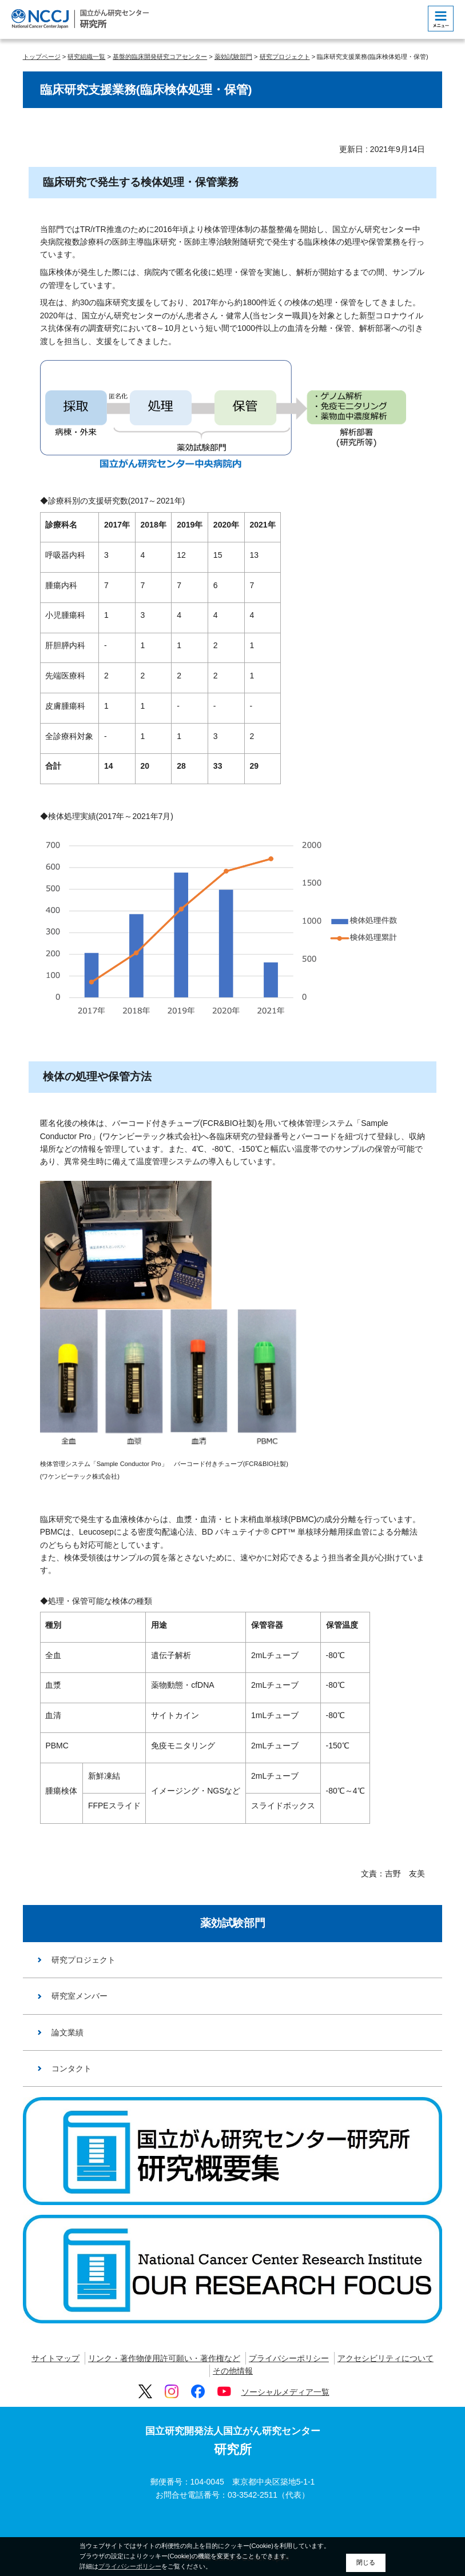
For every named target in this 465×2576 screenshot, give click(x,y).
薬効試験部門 (233, 56)
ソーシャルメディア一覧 (285, 2392)
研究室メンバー (79, 1995)
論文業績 (67, 2032)
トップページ (42, 56)
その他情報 (233, 2370)
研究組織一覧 (86, 56)
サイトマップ (55, 2358)
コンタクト (71, 2068)
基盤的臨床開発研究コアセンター (160, 56)
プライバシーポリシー (289, 2358)
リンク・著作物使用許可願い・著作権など (164, 2358)
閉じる (365, 2562)
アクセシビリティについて (385, 2358)
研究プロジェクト (285, 56)
